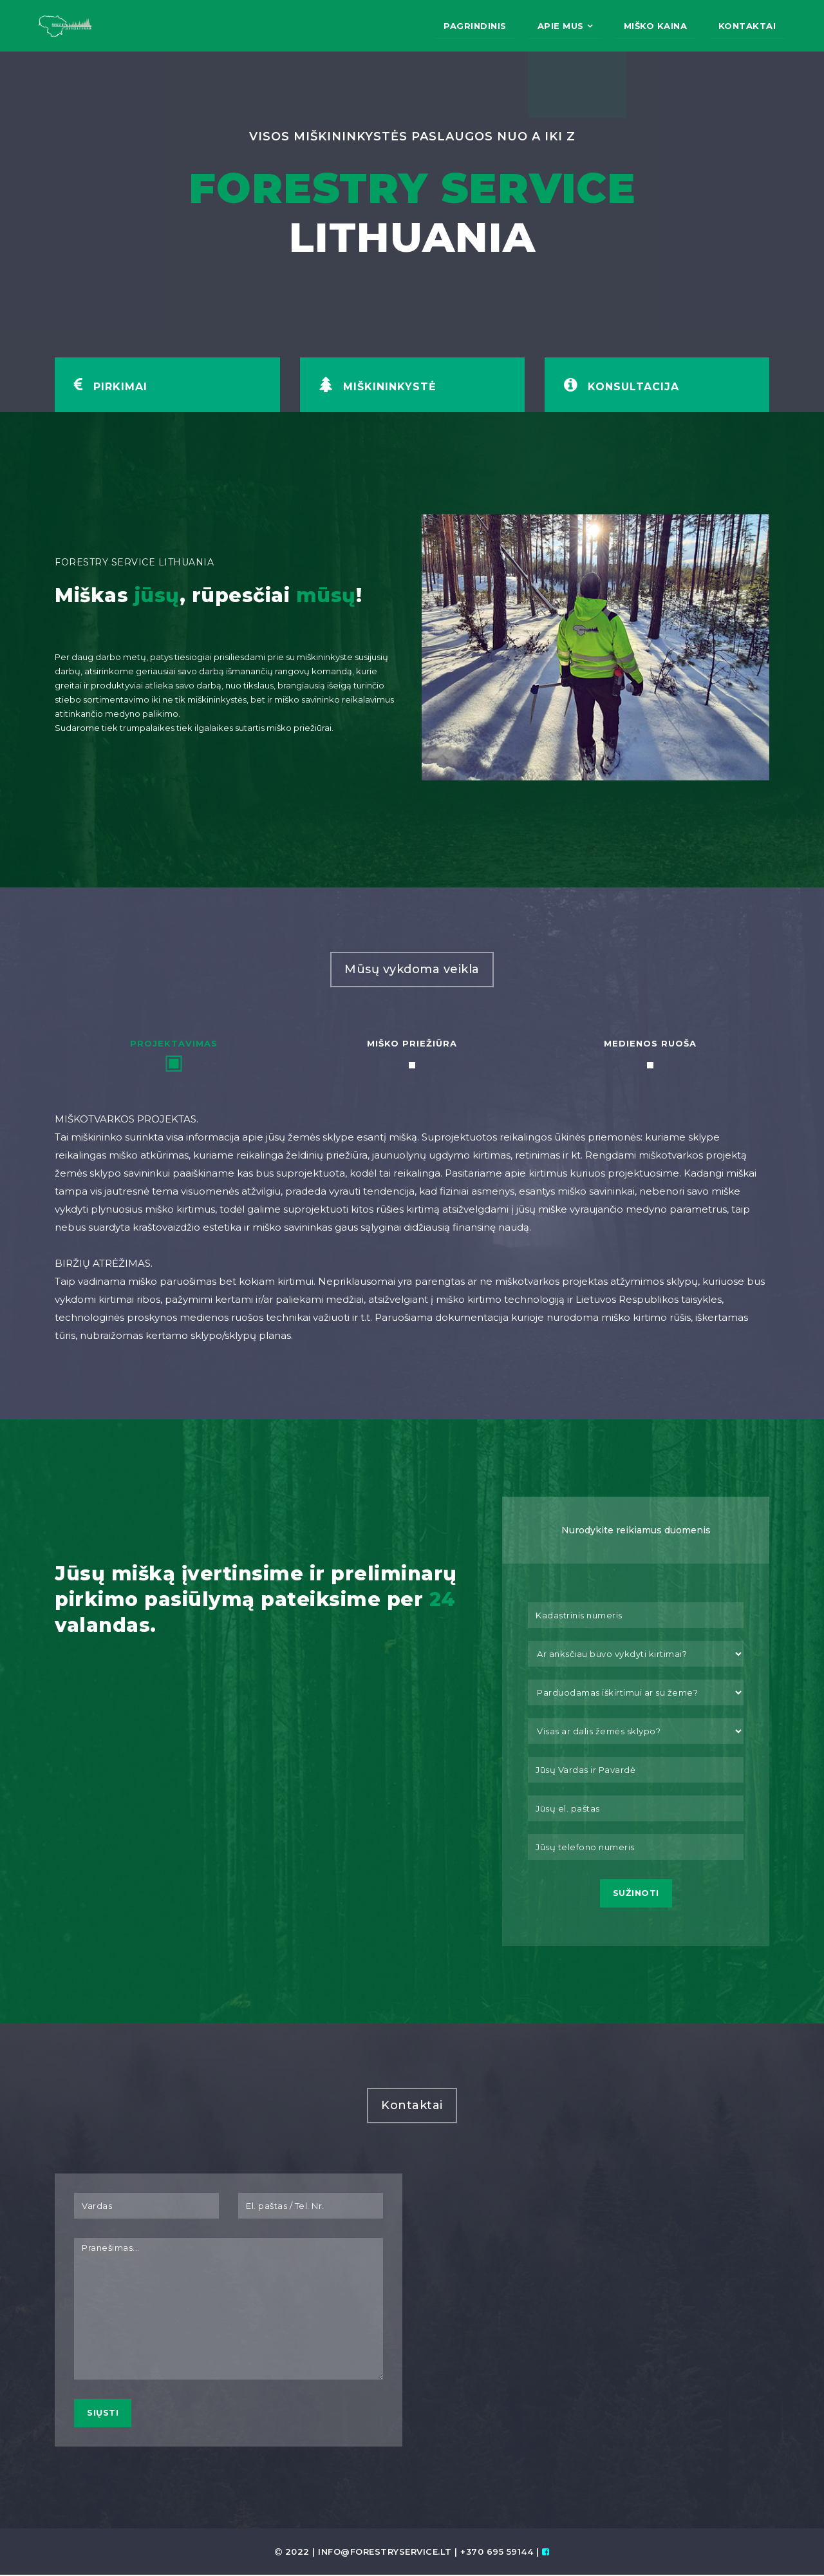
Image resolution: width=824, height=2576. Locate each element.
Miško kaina (651, 26)
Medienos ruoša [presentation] (650, 1043)
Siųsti (102, 2414)
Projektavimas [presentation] (174, 1043)
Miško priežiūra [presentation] (412, 1043)
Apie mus (553, 26)
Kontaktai (746, 26)
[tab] (174, 1053)
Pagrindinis (464, 26)
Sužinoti (636, 1894)
